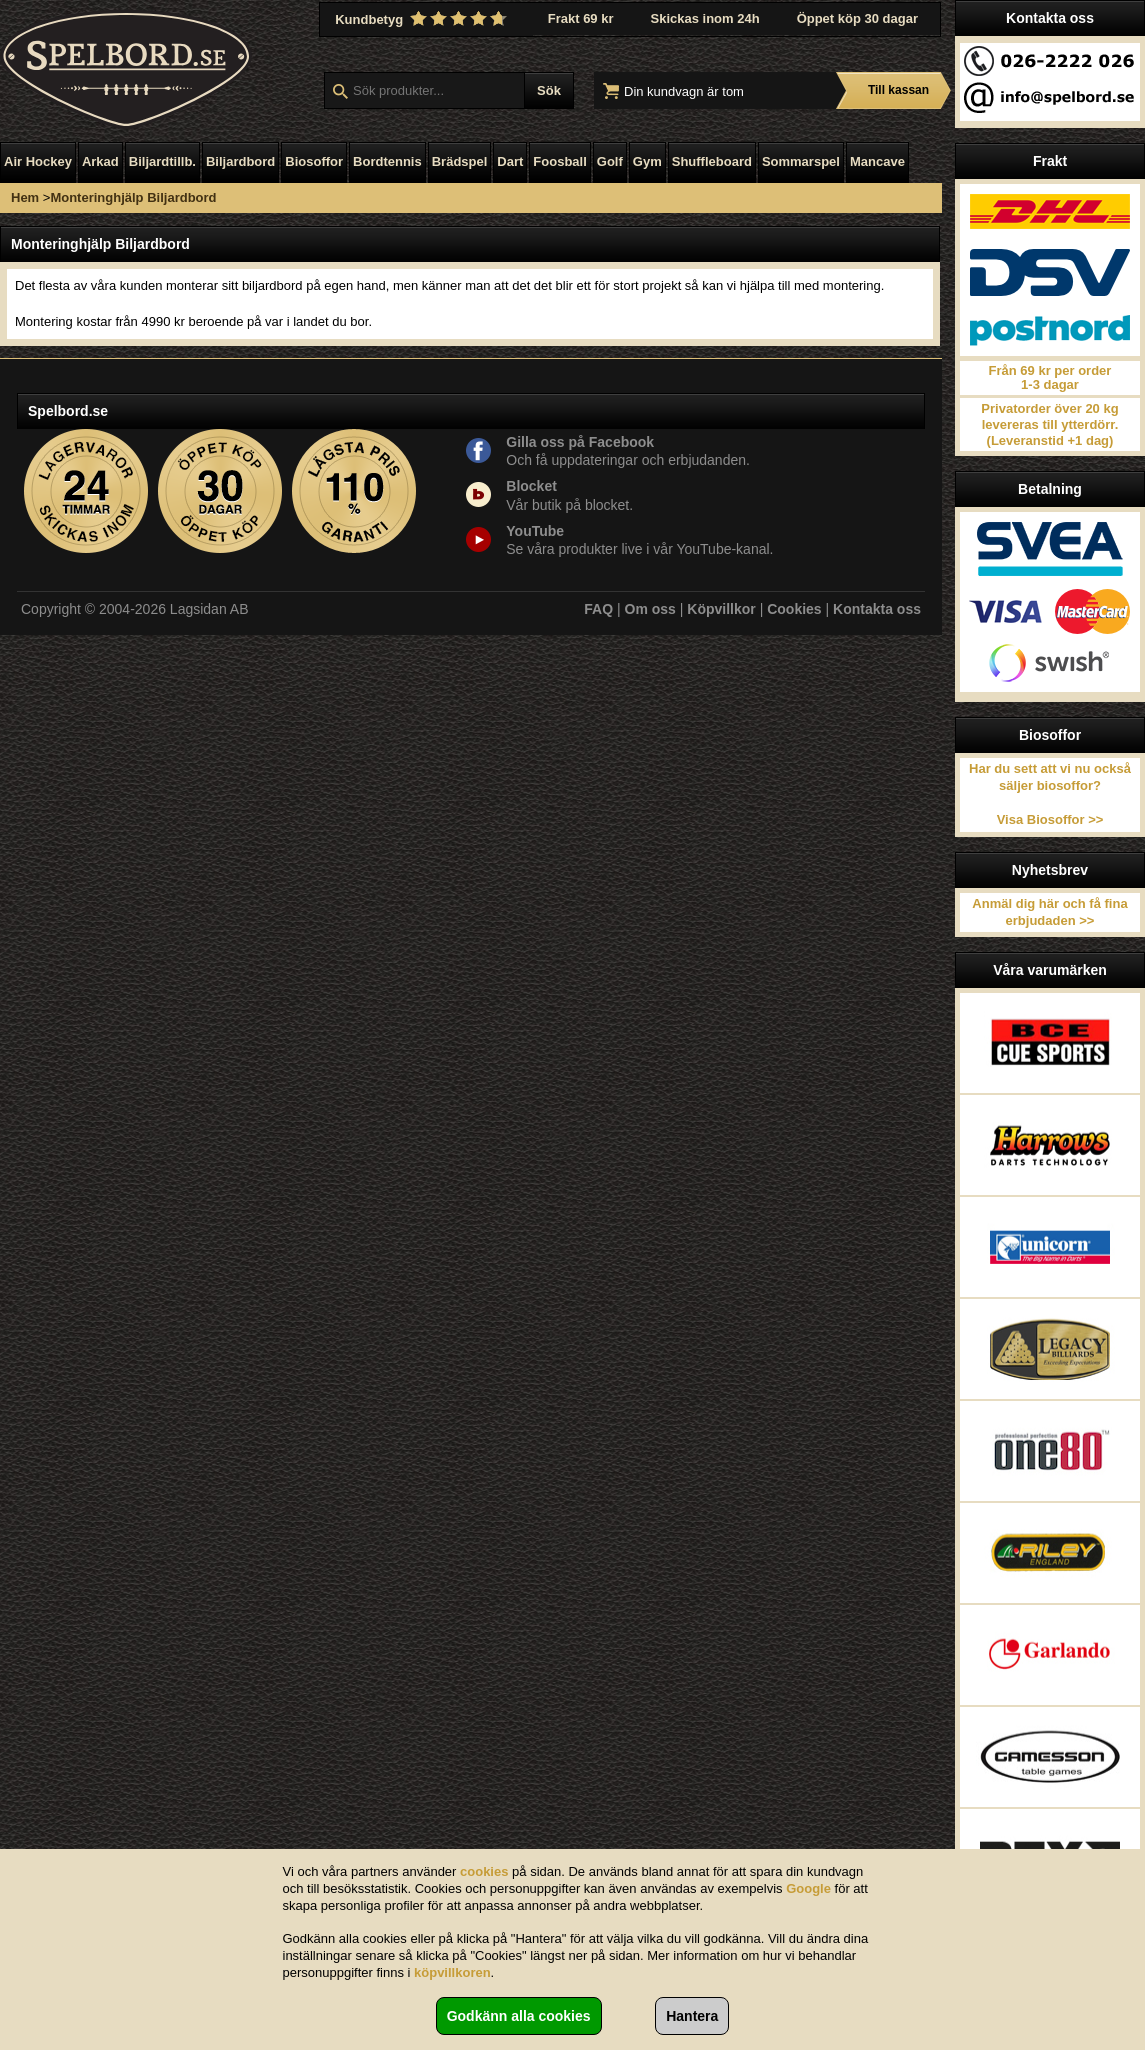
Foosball (559, 161)
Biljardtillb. (162, 161)
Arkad (100, 161)
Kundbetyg (423, 19)
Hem (25, 197)
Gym (647, 161)
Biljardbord (240, 161)
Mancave (877, 161)
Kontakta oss (877, 609)
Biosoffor (314, 161)
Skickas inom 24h (705, 18)
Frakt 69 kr (581, 18)
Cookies (794, 609)
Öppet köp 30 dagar (857, 18)
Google (808, 1888)
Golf (610, 161)
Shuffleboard (712, 161)
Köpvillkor (721, 609)
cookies (484, 1871)
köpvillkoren (452, 1972)
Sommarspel (801, 161)
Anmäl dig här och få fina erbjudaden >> (1049, 912)
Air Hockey (38, 161)
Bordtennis (387, 161)
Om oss (650, 609)
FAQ (598, 609)
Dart (510, 161)
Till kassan (898, 90)
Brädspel (460, 161)
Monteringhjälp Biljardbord (133, 197)
